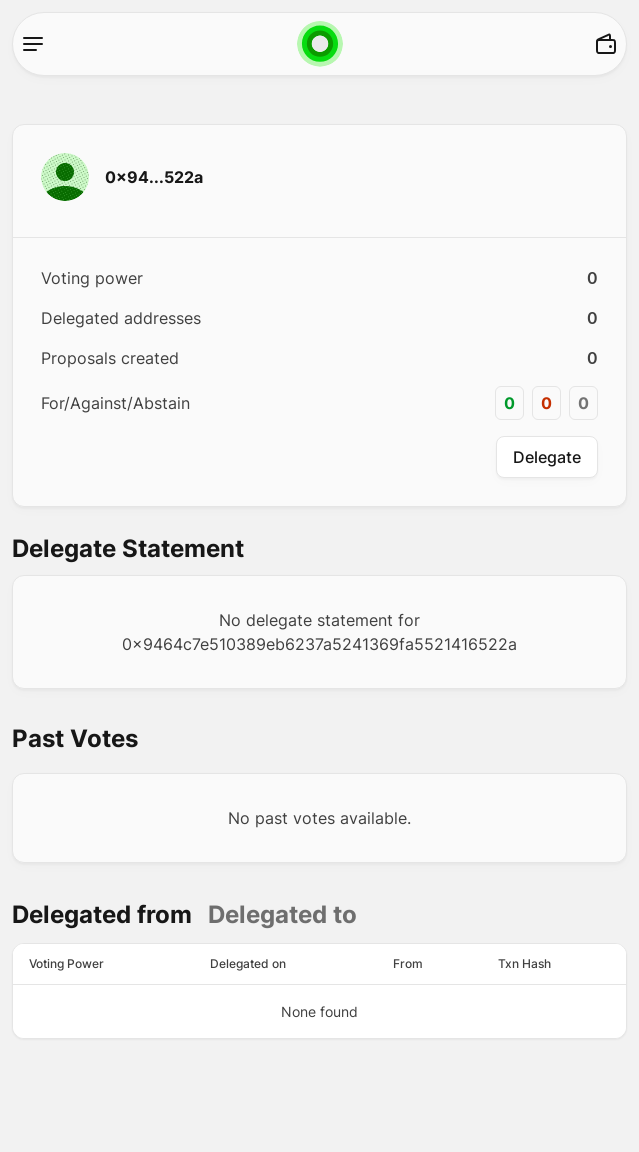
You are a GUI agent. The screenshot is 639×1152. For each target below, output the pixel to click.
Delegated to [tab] (282, 914)
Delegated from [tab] (102, 914)
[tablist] (184, 915)
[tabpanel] (319, 991)
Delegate (547, 457)
